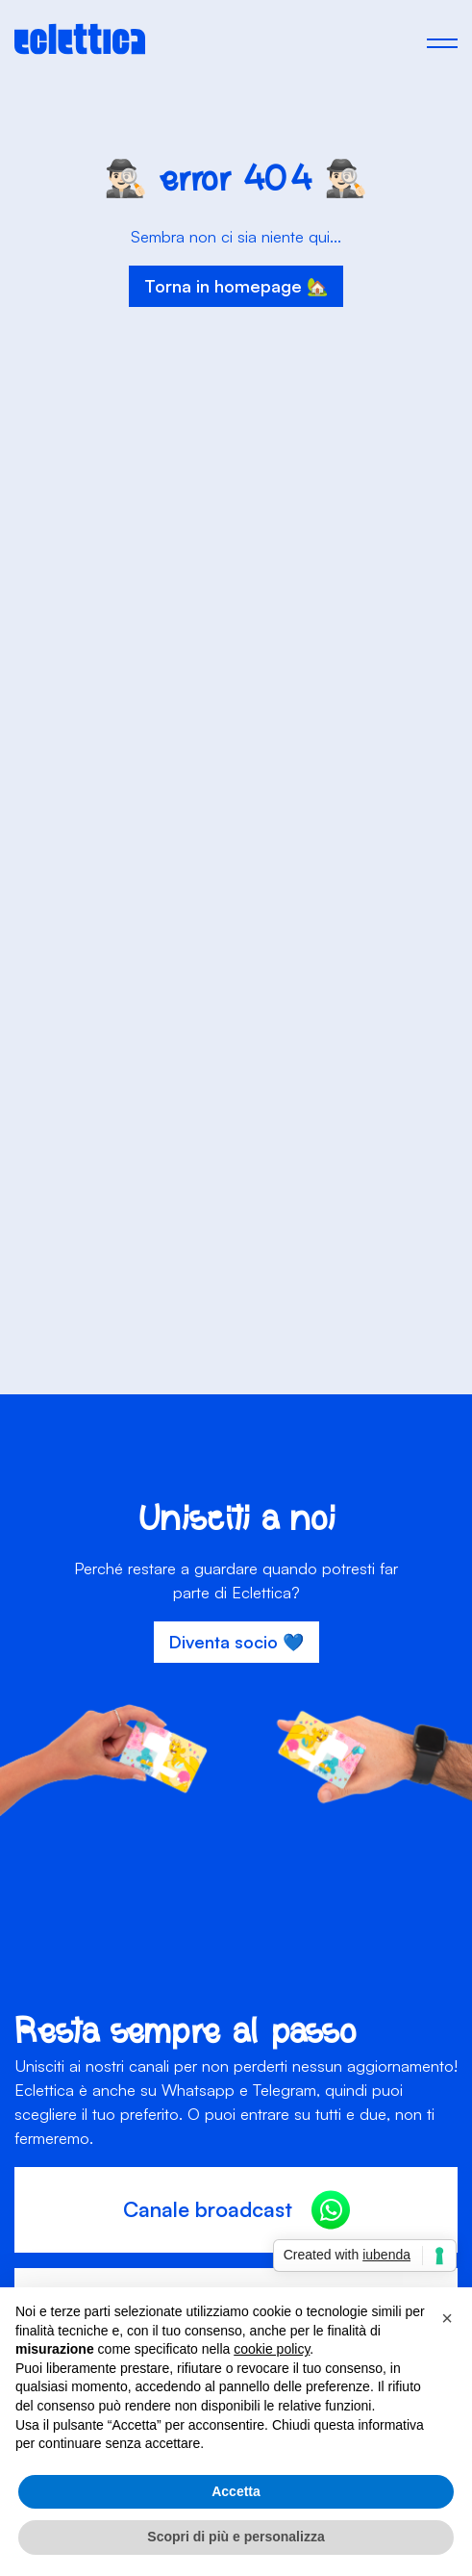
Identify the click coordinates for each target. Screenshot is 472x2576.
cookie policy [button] (272, 2349)
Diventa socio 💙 (236, 1641)
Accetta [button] (236, 2491)
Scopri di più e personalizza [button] (235, 2536)
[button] (447, 2318)
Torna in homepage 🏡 (236, 285)
